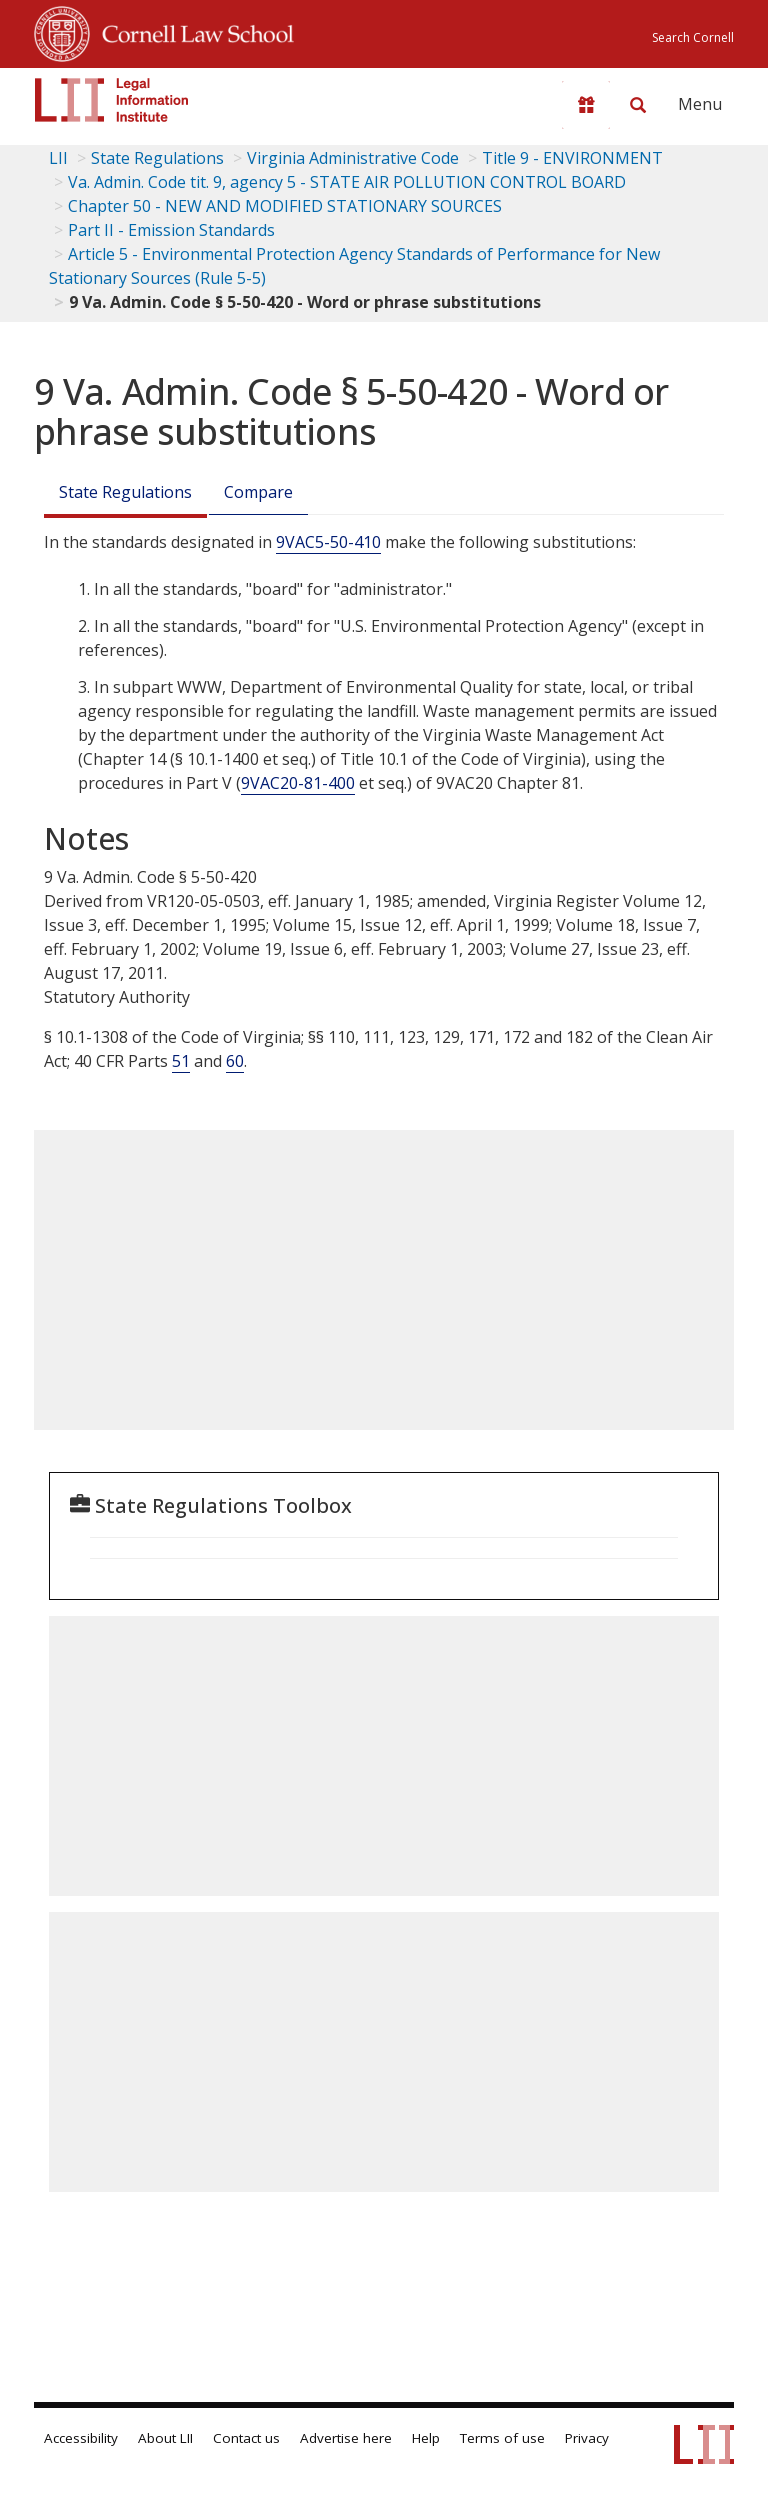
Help (426, 2438)
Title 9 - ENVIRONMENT (572, 158)
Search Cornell (693, 37)
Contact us (246, 2438)
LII (58, 158)
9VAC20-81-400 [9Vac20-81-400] (298, 783)
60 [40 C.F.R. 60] (235, 1061)
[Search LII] (638, 105)
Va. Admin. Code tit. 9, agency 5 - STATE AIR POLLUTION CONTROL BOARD (347, 182)
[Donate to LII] (586, 105)
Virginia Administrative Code (353, 158)
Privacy (587, 2438)
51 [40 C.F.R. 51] (181, 1061)
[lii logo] (112, 100)
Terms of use (502, 2438)
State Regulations (157, 158)
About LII (165, 2438)
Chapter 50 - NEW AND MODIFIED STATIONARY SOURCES (285, 206)
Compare (258, 492)
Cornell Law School (192, 31)
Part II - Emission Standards (171, 230)
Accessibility (81, 2438)
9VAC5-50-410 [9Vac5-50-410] (328, 542)
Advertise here (346, 2438)
